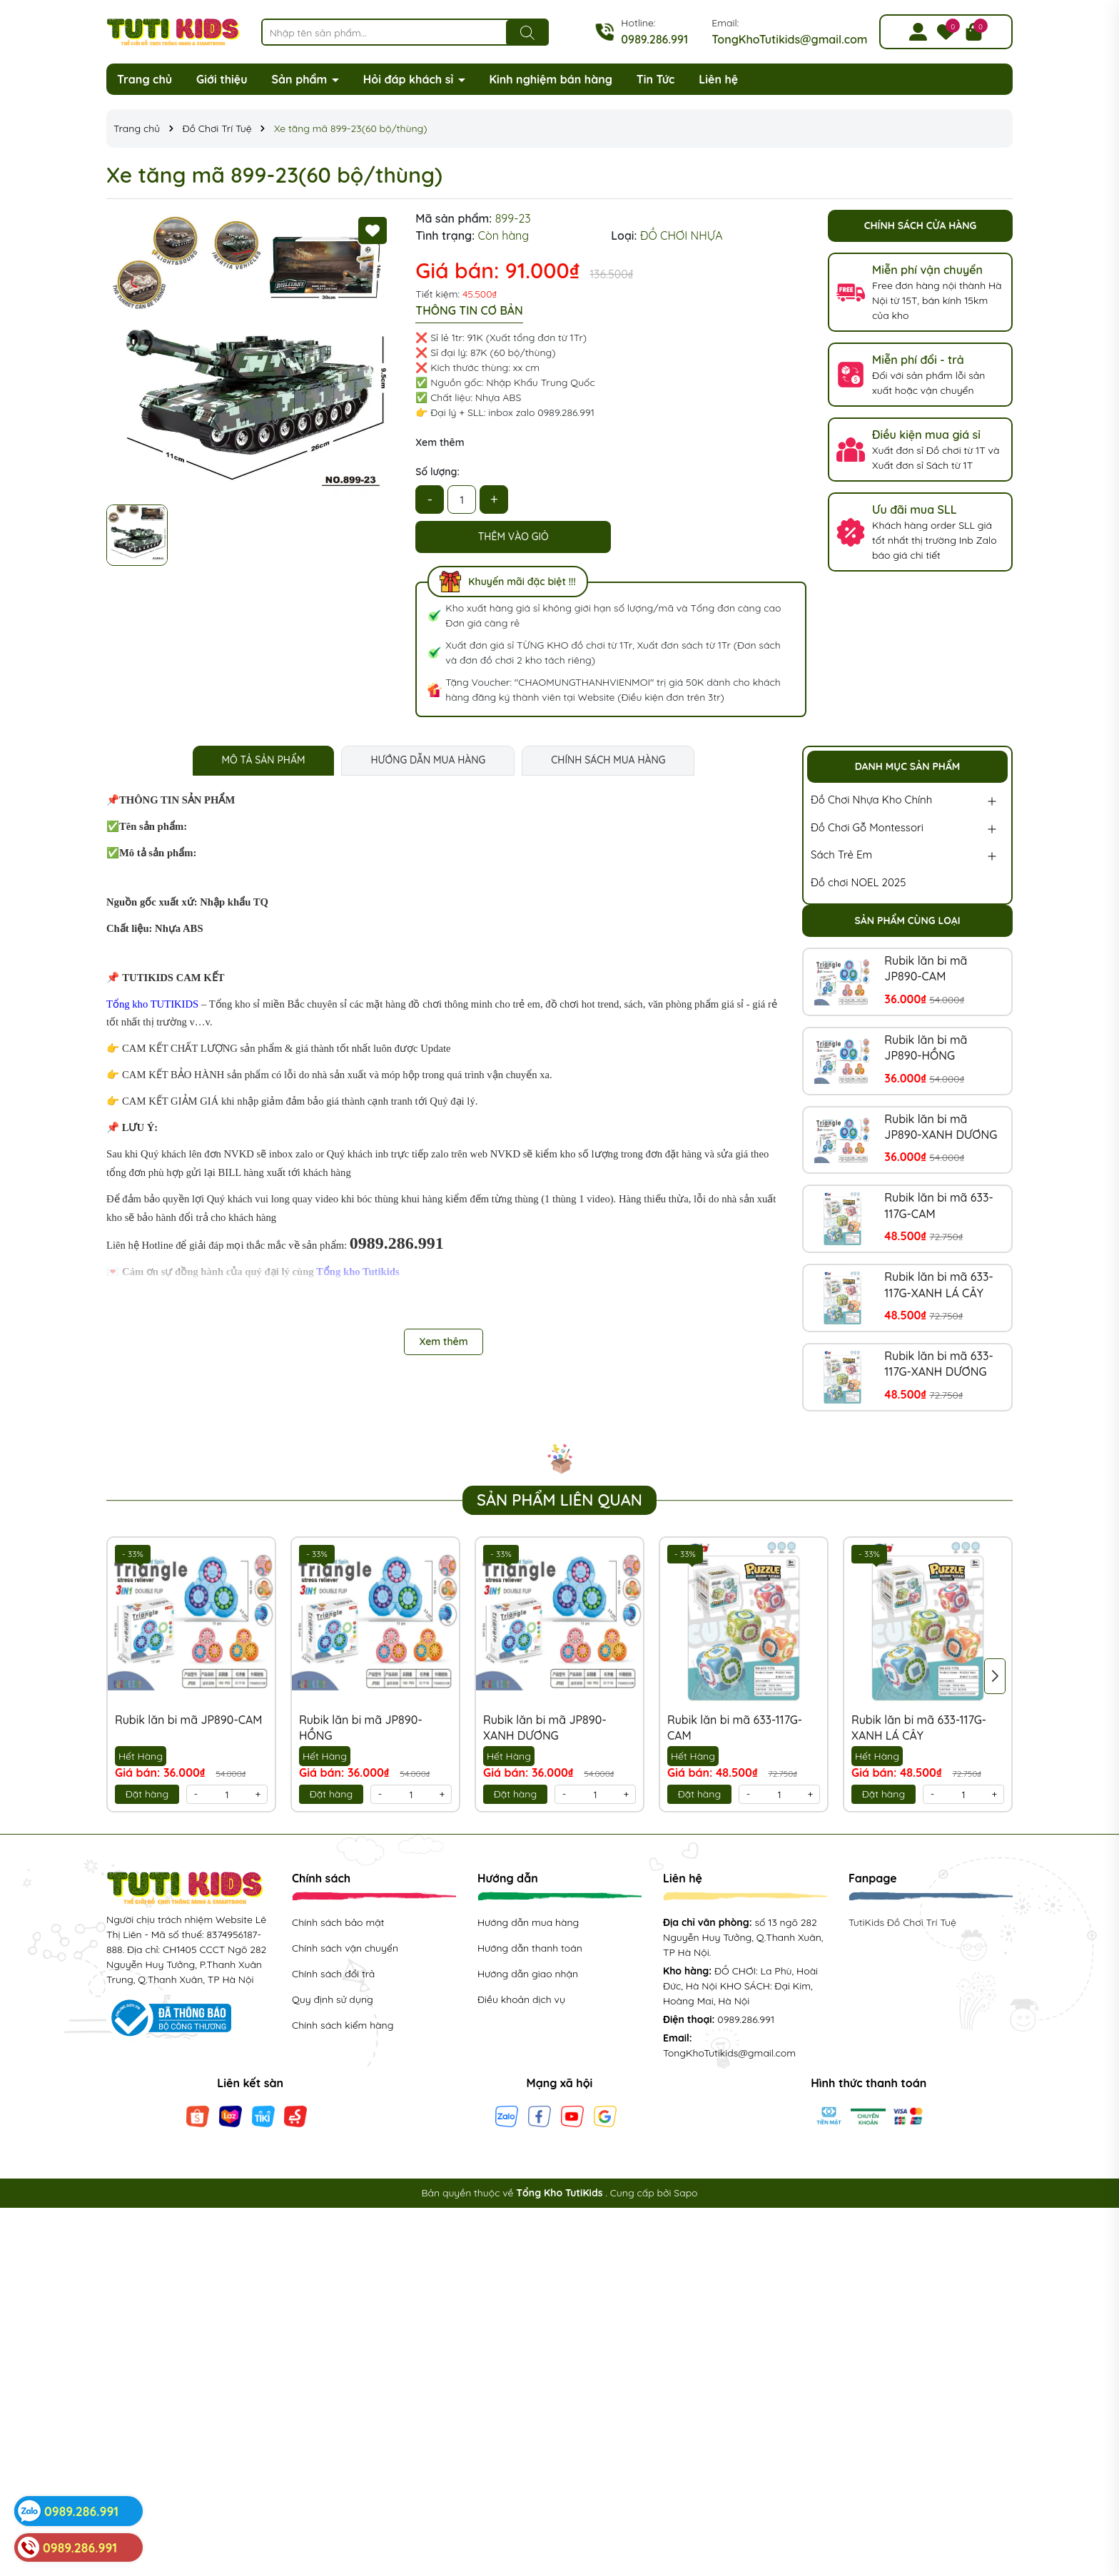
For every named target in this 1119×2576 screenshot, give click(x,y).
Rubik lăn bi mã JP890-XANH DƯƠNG (940, 1127)
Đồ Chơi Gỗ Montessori (867, 827)
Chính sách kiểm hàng (342, 2025)
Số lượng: (437, 471)
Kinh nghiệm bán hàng (550, 79)
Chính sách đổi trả (333, 1973)
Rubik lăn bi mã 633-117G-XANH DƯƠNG (938, 1364)
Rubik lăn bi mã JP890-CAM (925, 968)
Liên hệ (718, 79)
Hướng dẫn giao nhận (527, 1973)
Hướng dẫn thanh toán (529, 1948)
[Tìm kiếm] (527, 33)
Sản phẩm (301, 79)
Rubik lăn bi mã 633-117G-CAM (938, 1205)
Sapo (685, 2192)
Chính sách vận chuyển (345, 1948)
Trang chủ (144, 79)
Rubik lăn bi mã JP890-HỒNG (925, 1048)
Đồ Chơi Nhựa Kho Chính (871, 799)
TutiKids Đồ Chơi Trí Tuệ (902, 1922)
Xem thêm (439, 442)
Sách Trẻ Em (841, 854)
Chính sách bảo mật (338, 1922)
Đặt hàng (147, 1794)
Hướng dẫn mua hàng (528, 1922)
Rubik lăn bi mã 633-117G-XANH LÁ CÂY (938, 1284)
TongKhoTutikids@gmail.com (789, 39)
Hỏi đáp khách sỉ (410, 79)
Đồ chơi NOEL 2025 (858, 882)
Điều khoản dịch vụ (521, 1999)
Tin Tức (656, 79)
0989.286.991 (654, 39)
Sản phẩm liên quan (559, 1500)
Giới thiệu (222, 79)
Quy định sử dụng (332, 1999)
